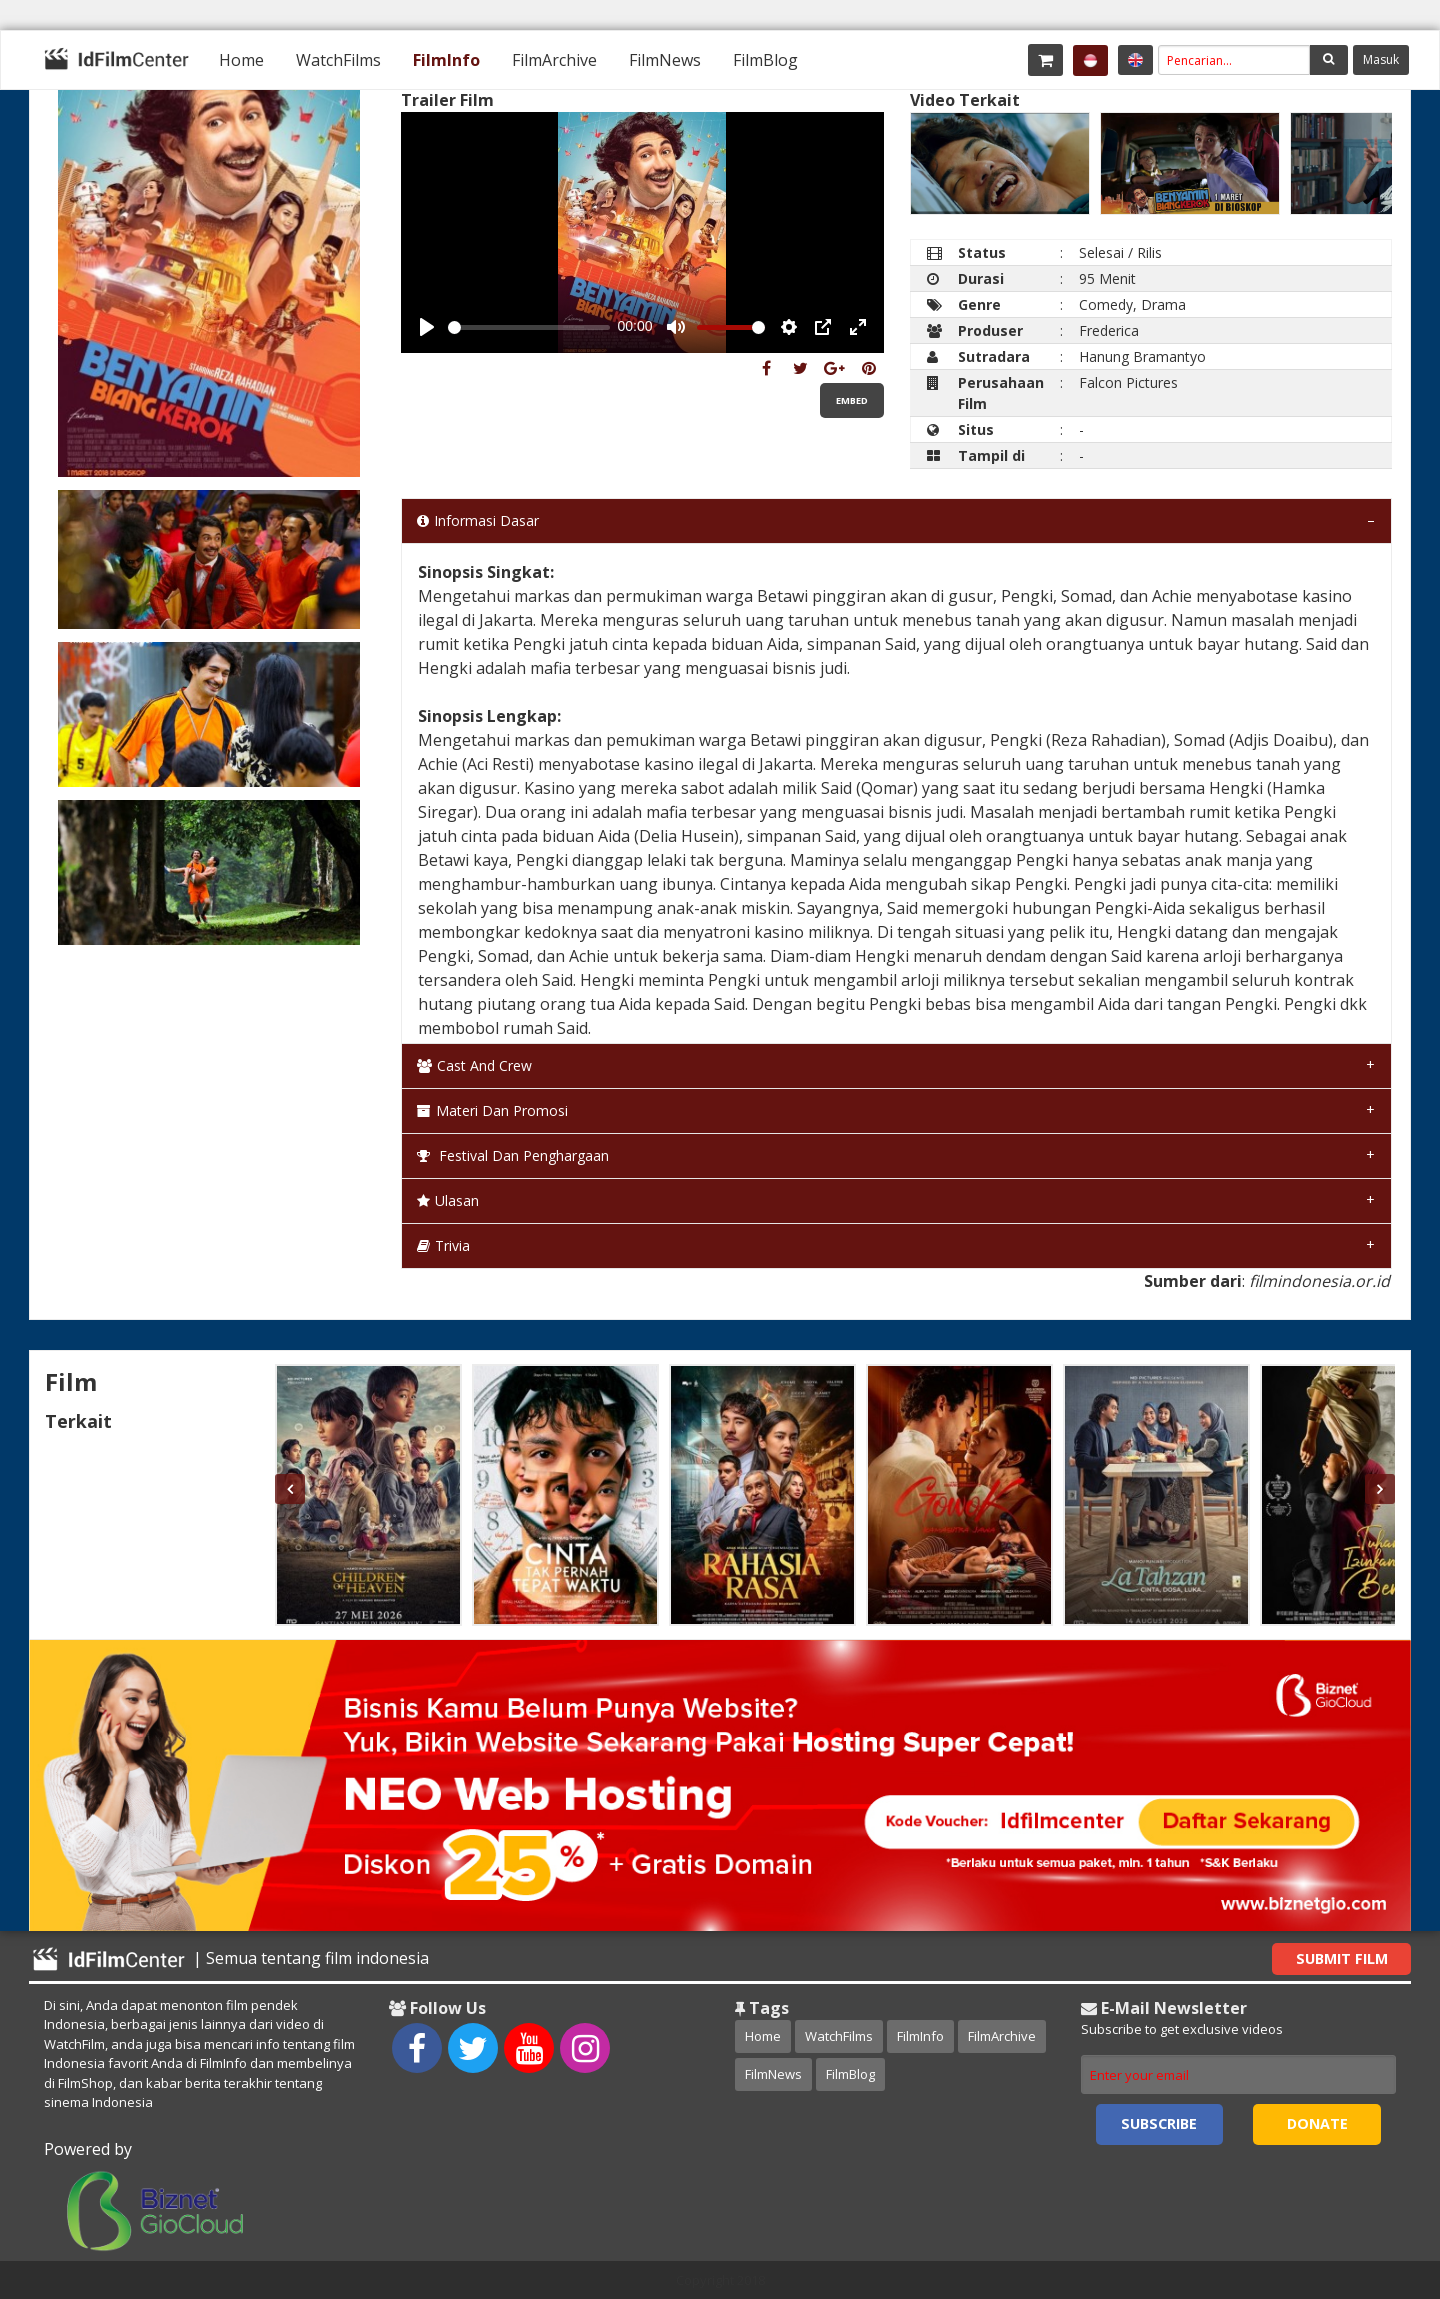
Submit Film (1342, 1958)
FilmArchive (554, 60)
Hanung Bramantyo (1142, 356)
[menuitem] (241, 60)
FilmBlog (765, 60)
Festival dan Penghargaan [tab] (513, 1155)
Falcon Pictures (1128, 382)
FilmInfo (446, 60)
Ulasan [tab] (448, 1200)
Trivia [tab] (443, 1245)
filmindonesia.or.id (1319, 1281)
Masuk (1381, 59)
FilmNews (665, 60)
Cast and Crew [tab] (474, 1065)
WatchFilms (338, 60)
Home (241, 60)
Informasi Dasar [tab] (478, 520)
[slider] (529, 327)
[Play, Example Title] (427, 327)
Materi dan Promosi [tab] (492, 1110)
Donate (1317, 2123)
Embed (852, 400)
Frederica (1109, 330)
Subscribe (1159, 2123)
